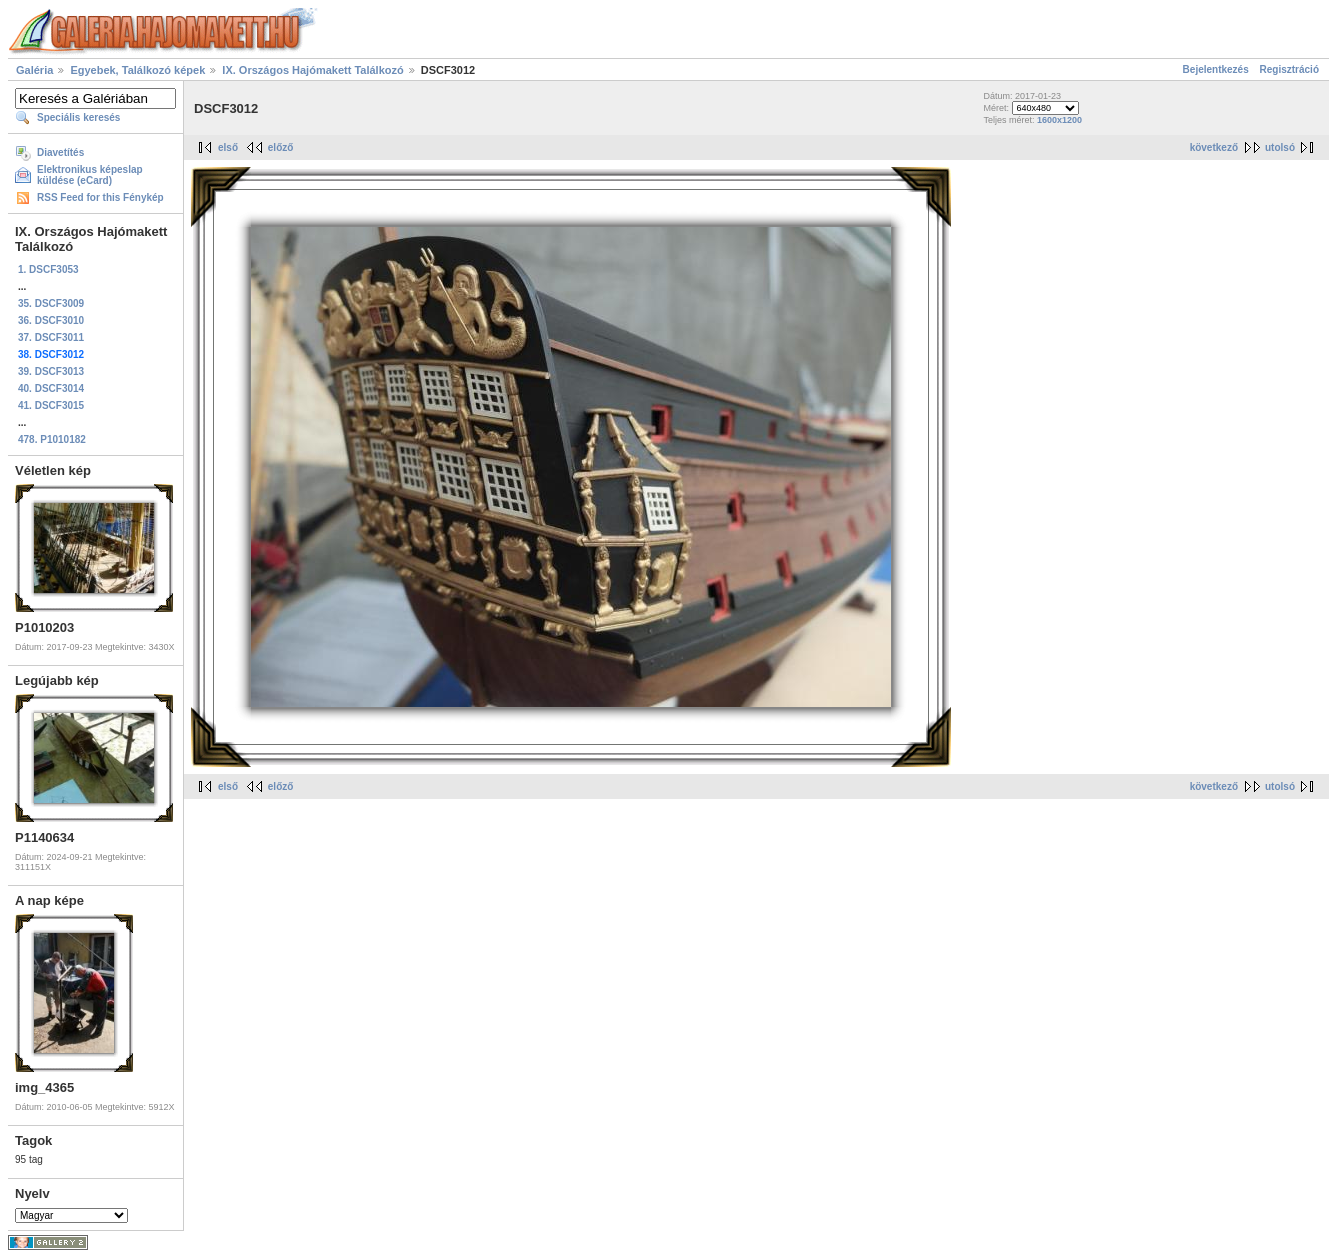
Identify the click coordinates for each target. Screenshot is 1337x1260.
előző (281, 147)
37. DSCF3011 (51, 337)
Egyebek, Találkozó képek (137, 70)
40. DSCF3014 (51, 388)
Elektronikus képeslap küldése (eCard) (90, 175)
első (228, 147)
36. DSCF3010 (51, 320)
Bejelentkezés (1216, 69)
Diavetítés (60, 152)
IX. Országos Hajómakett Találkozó (312, 70)
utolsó (1280, 147)
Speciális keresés (78, 117)
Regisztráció (1289, 69)
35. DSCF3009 (51, 303)
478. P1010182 (52, 439)
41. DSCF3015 (51, 405)
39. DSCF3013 (51, 371)
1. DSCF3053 (48, 269)
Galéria (34, 70)
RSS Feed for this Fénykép (100, 197)
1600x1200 (1059, 120)
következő (1214, 147)
